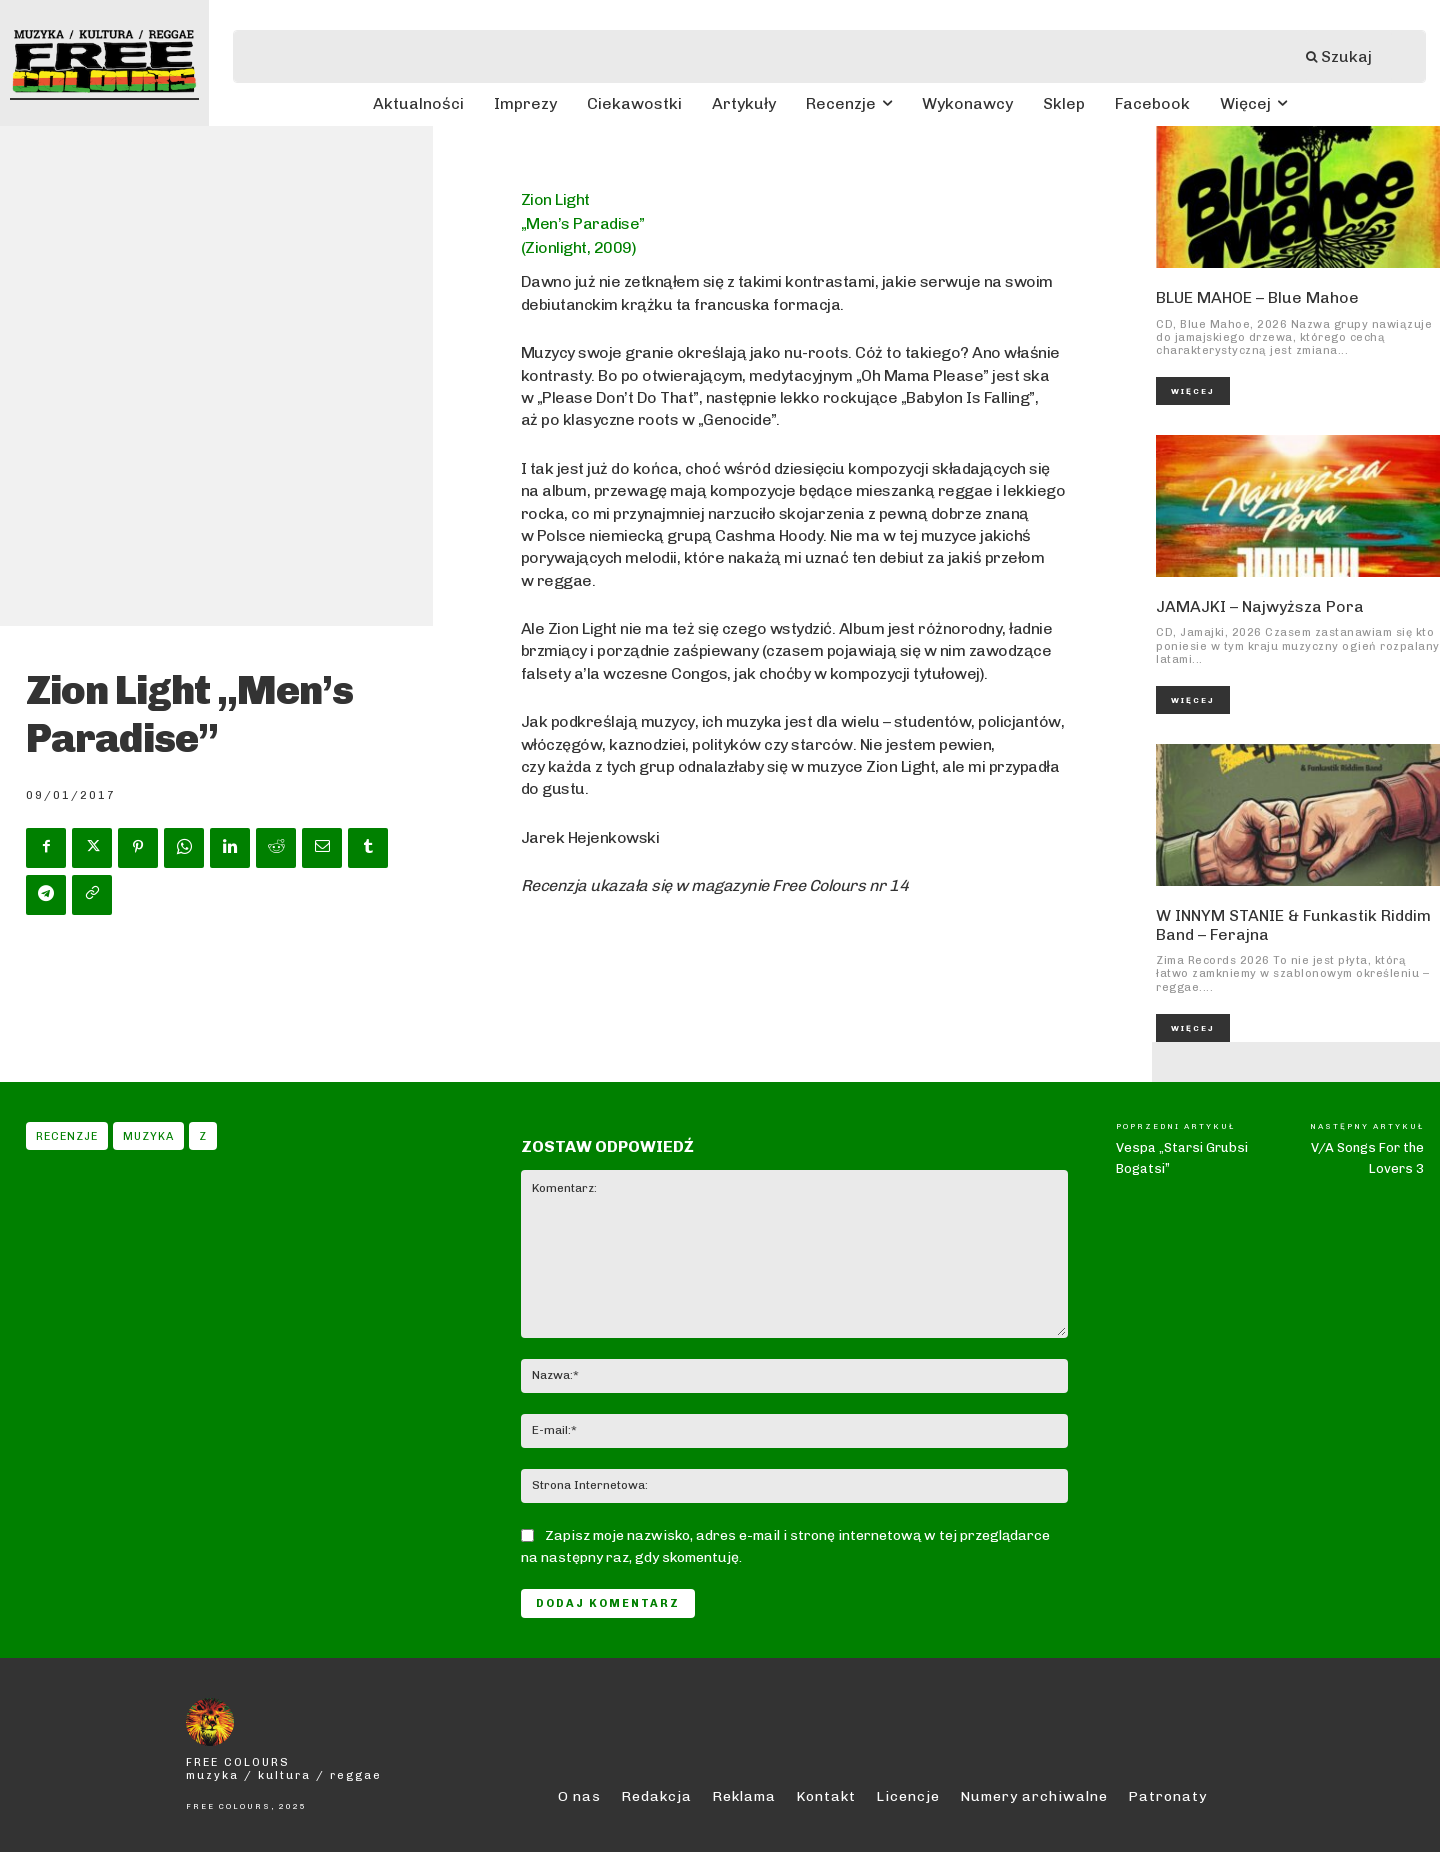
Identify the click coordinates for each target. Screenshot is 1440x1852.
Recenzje (67, 1136)
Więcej (1193, 391)
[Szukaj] (1349, 56)
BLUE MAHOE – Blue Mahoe (1257, 297)
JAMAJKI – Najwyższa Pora (1260, 606)
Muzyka (148, 1136)
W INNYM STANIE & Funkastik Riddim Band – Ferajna (1293, 925)
